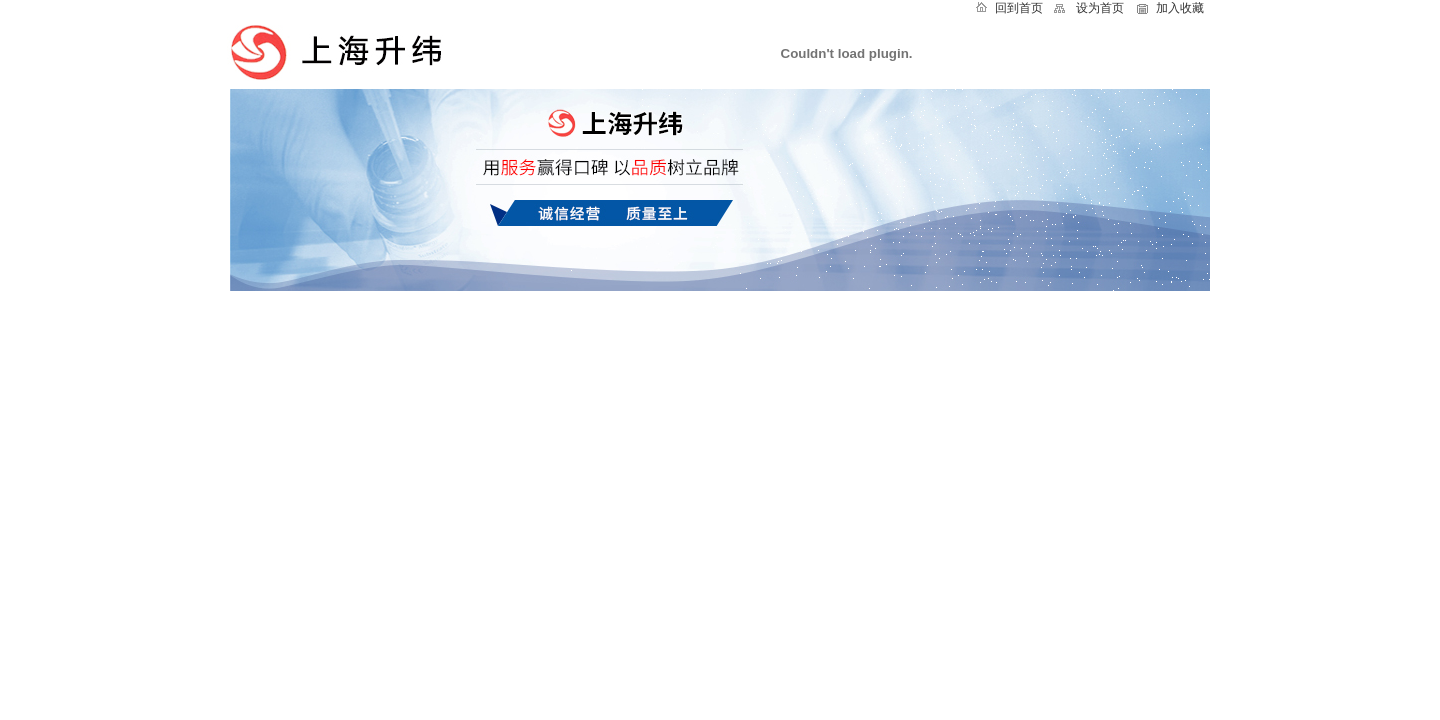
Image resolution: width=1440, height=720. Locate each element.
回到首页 (1019, 8)
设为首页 (1100, 8)
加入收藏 (1180, 8)
